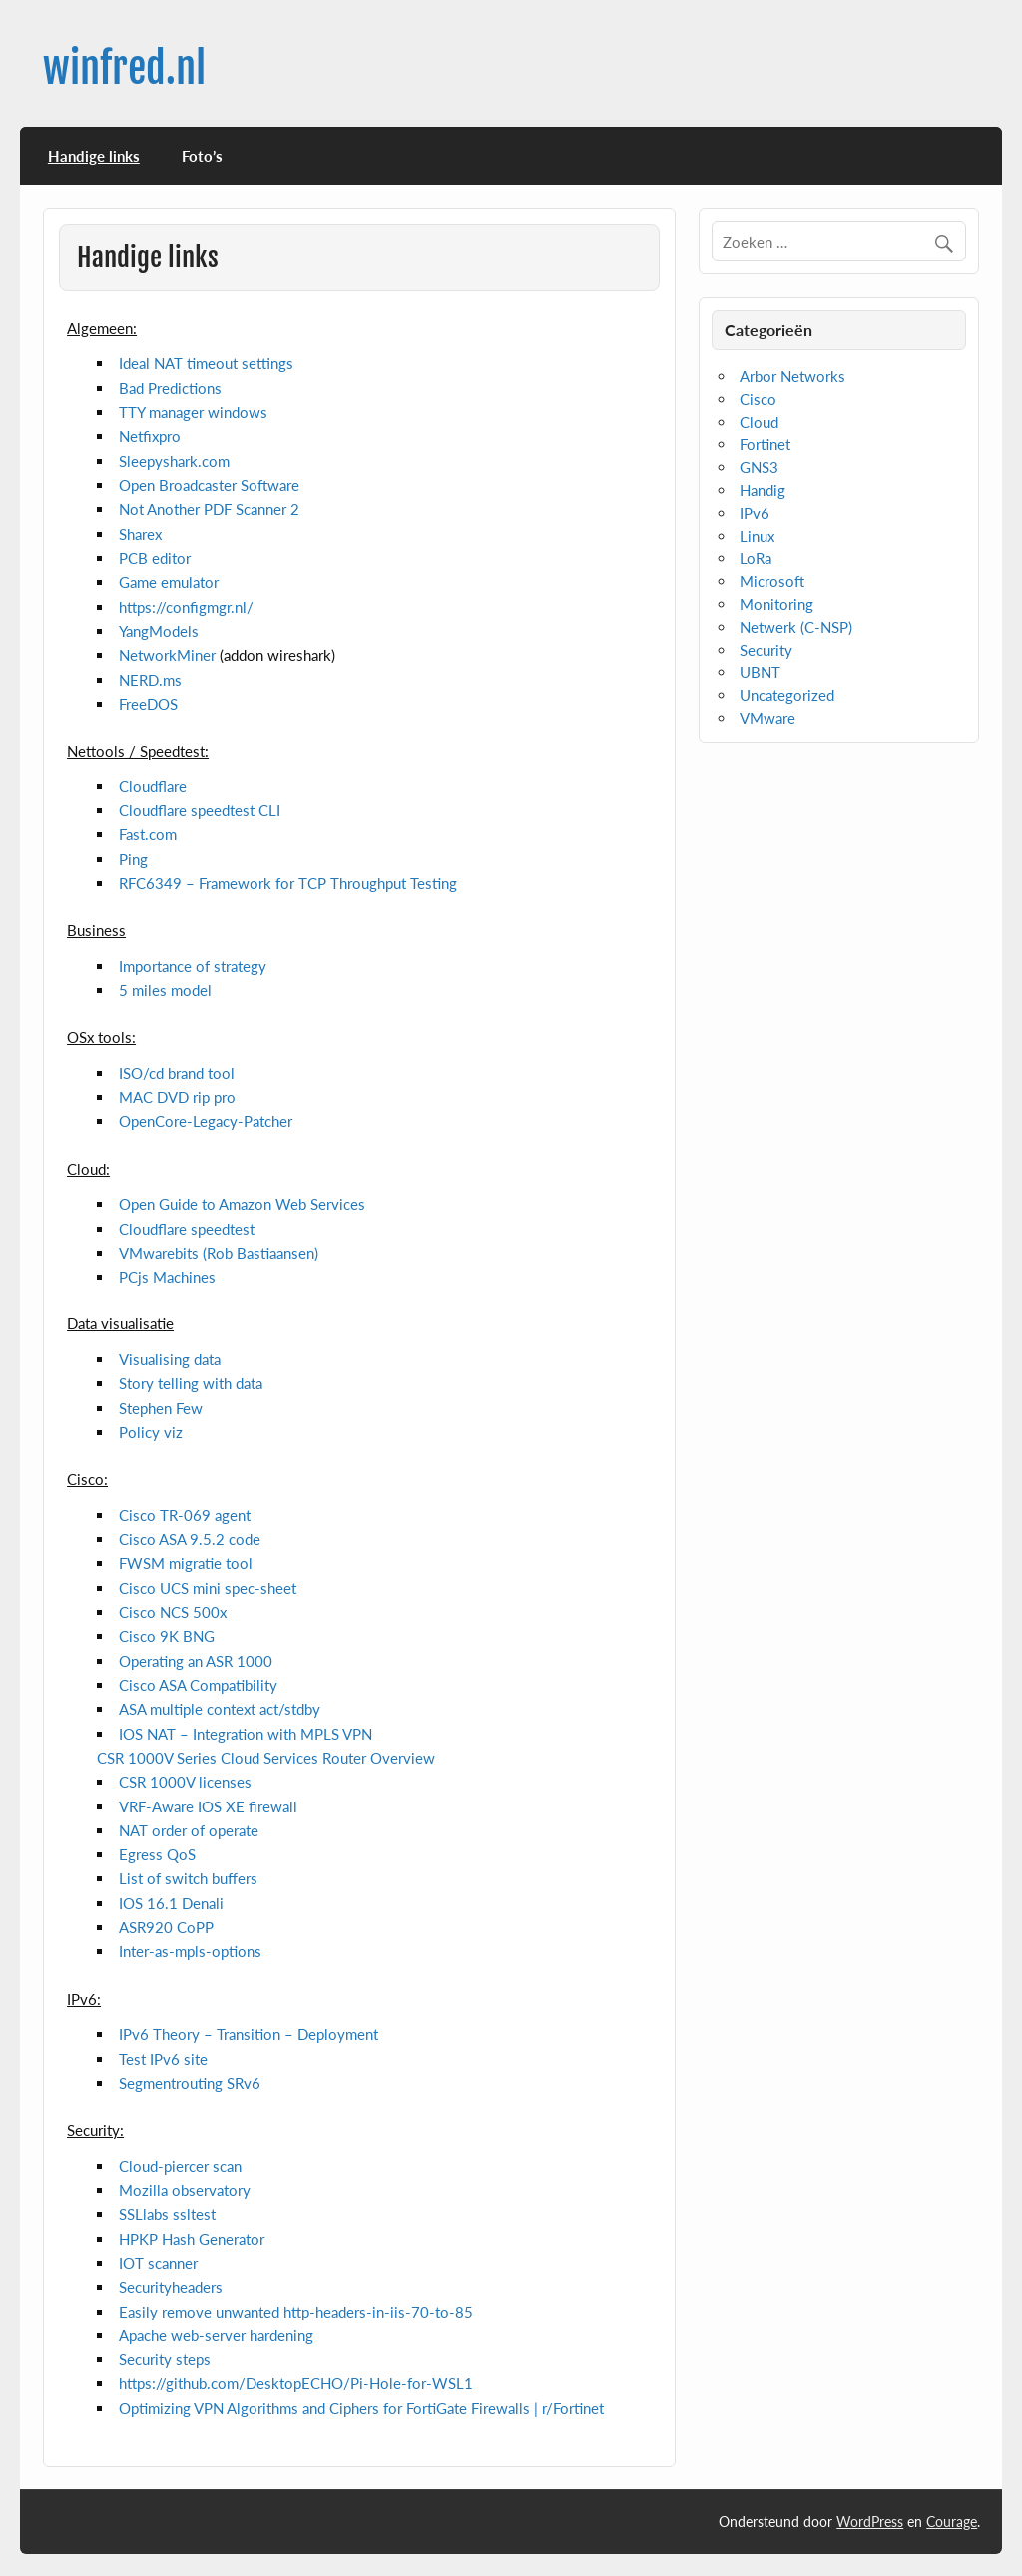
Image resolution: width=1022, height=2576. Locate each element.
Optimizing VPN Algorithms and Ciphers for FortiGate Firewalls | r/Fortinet (361, 2408)
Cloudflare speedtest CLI (199, 810)
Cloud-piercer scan (180, 2166)
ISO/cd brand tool (177, 1073)
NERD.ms (150, 680)
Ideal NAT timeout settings (206, 363)
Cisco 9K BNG (167, 1636)
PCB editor (155, 558)
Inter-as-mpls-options (190, 1951)
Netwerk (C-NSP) (796, 627)
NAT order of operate (188, 1830)
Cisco (758, 399)
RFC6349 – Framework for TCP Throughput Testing (288, 883)
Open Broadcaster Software (209, 485)
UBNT (760, 672)
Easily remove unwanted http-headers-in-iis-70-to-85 (296, 2311)
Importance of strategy (192, 966)
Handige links (94, 156)
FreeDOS (148, 704)
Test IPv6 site (163, 2059)
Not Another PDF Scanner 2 (209, 509)
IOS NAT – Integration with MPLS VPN (245, 1734)
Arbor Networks (792, 376)
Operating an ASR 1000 (195, 1661)
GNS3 (759, 467)
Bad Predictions (170, 388)
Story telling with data (190, 1383)
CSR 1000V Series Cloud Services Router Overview (266, 1758)
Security (766, 650)
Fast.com (148, 834)
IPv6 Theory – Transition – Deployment (248, 2034)
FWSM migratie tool (186, 1563)
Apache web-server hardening (216, 2335)
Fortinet (765, 444)
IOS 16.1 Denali (171, 1903)
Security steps (165, 2359)
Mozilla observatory (185, 2190)
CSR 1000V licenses (185, 1782)
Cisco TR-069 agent (185, 1515)
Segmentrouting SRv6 (189, 2083)
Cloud (759, 422)
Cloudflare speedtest (187, 1229)
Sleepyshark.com (174, 461)
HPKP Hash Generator (191, 2239)
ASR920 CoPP (166, 1927)
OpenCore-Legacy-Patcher (205, 1121)
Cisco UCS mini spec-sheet (207, 1588)
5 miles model (165, 990)
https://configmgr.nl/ (186, 607)
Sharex (140, 534)
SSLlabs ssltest (167, 2214)
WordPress (869, 2521)
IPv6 (754, 513)
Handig (762, 490)
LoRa (755, 558)
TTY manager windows (193, 412)
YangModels (159, 631)
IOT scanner (158, 2263)
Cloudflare (153, 786)
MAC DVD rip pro (177, 1097)
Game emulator (169, 582)
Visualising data (170, 1359)
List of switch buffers (188, 1878)
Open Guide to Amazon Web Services (242, 1204)
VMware (767, 718)
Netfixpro (150, 436)
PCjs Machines (167, 1277)
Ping (133, 859)
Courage (951, 2521)
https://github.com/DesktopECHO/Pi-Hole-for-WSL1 (296, 2383)
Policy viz (151, 1432)
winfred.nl (124, 68)
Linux (757, 536)
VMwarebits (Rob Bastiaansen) (218, 1253)
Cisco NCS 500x (173, 1612)
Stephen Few (161, 1408)
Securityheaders (171, 2287)
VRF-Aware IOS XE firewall (208, 1806)
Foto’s (202, 156)
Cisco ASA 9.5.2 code (189, 1539)
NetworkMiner (167, 655)
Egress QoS (157, 1854)
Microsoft (772, 581)
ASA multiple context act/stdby (219, 1709)
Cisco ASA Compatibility (198, 1685)
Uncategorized (787, 695)
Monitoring (776, 604)
